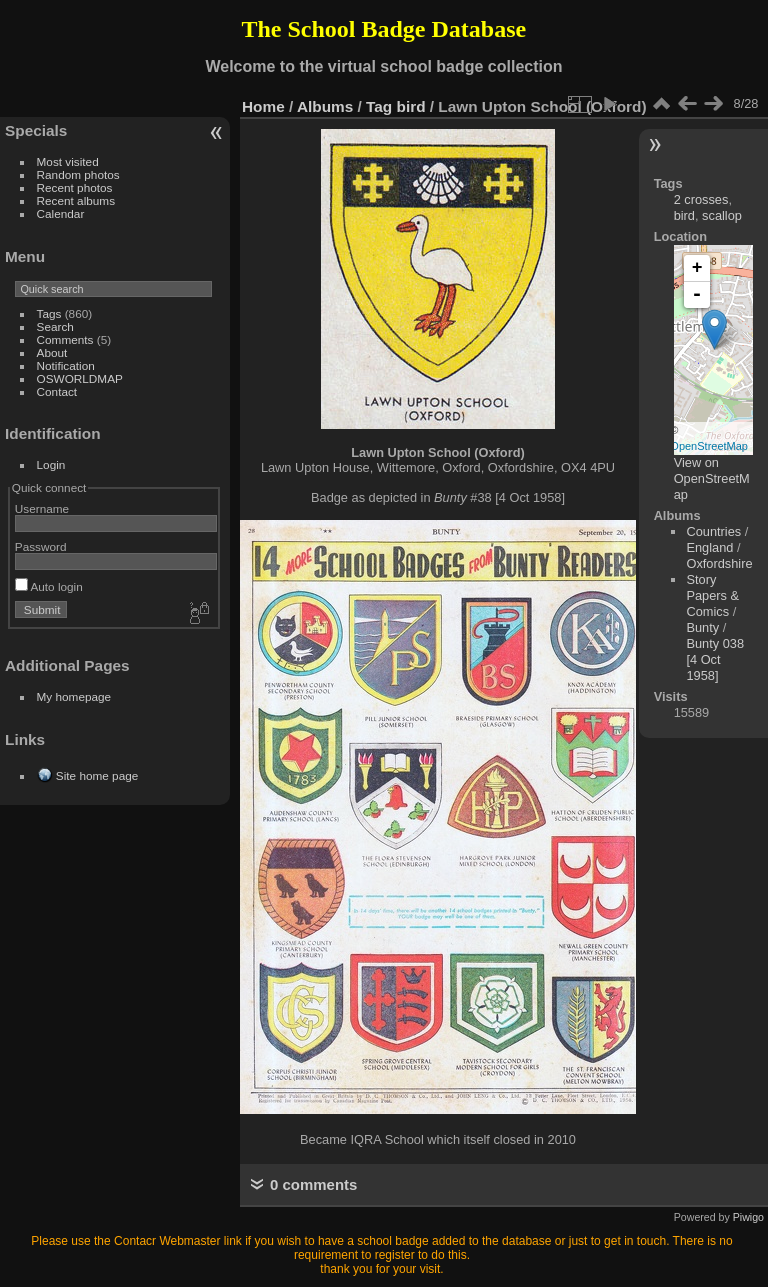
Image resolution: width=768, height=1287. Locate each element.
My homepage (74, 696)
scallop (722, 215)
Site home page (97, 775)
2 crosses (701, 199)
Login (51, 464)
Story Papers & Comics (712, 595)
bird (411, 106)
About (52, 352)
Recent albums (76, 200)
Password (41, 546)
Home (263, 106)
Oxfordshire (719, 563)
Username (42, 508)
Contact (57, 391)
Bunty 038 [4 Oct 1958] (715, 659)
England (709, 547)
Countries (713, 531)
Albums (325, 106)
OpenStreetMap (709, 446)
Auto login (49, 586)
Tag (379, 106)
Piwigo (748, 1217)
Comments (65, 339)
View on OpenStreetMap (712, 478)
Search (55, 326)
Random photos (78, 174)
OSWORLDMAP (80, 378)
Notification (66, 365)
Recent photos (75, 187)
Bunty (702, 627)
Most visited (68, 161)
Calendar (61, 213)
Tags (49, 313)
